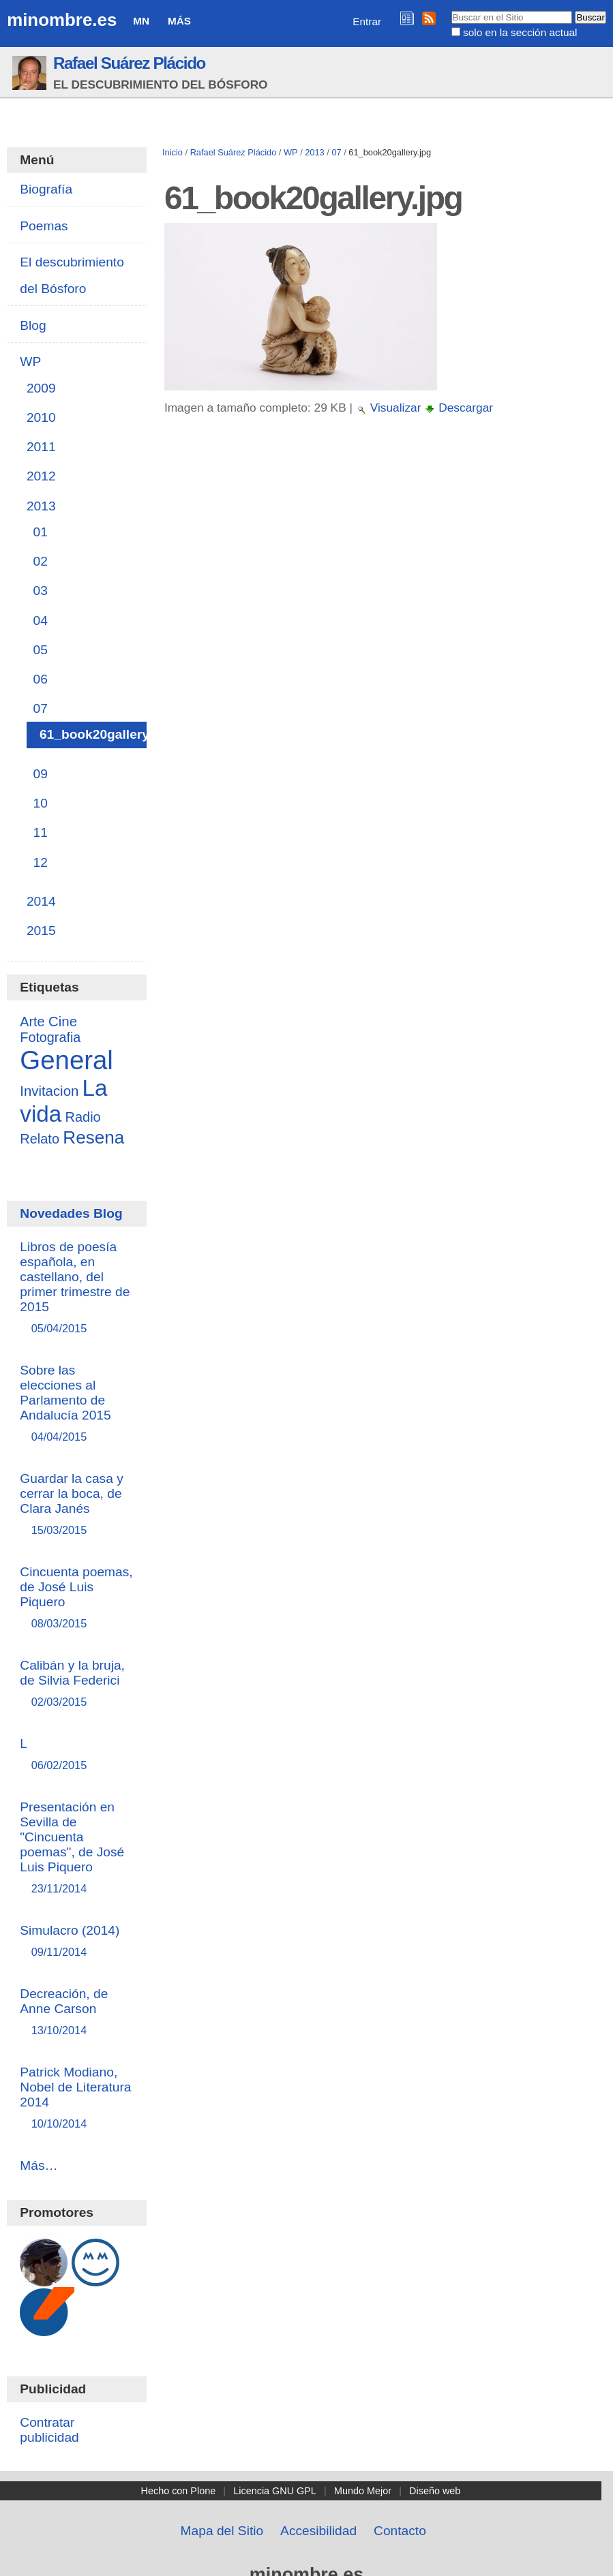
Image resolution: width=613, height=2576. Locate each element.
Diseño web (434, 2490)
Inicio (172, 152)
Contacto (400, 2531)
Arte (32, 1021)
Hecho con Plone (178, 2490)
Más (179, 21)
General (66, 1060)
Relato (39, 1138)
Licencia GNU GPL (274, 2490)
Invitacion (49, 1091)
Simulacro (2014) (76, 1942)
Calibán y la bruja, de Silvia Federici (76, 1684)
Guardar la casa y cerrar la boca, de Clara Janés (76, 1505)
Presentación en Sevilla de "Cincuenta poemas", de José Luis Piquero (76, 1848)
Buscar (450, 10)
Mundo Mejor (362, 2490)
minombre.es (62, 19)
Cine (62, 1021)
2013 (314, 152)
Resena (93, 1137)
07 (336, 152)
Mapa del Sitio (222, 2531)
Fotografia (50, 1037)
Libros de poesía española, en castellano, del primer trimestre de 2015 (76, 1288)
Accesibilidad (318, 2531)
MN (141, 21)
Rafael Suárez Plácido (129, 63)
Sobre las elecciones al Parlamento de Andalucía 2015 (76, 1404)
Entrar (367, 21)
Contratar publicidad (49, 2429)
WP (291, 152)
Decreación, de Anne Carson (76, 2013)
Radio (83, 1116)
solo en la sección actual (520, 32)
